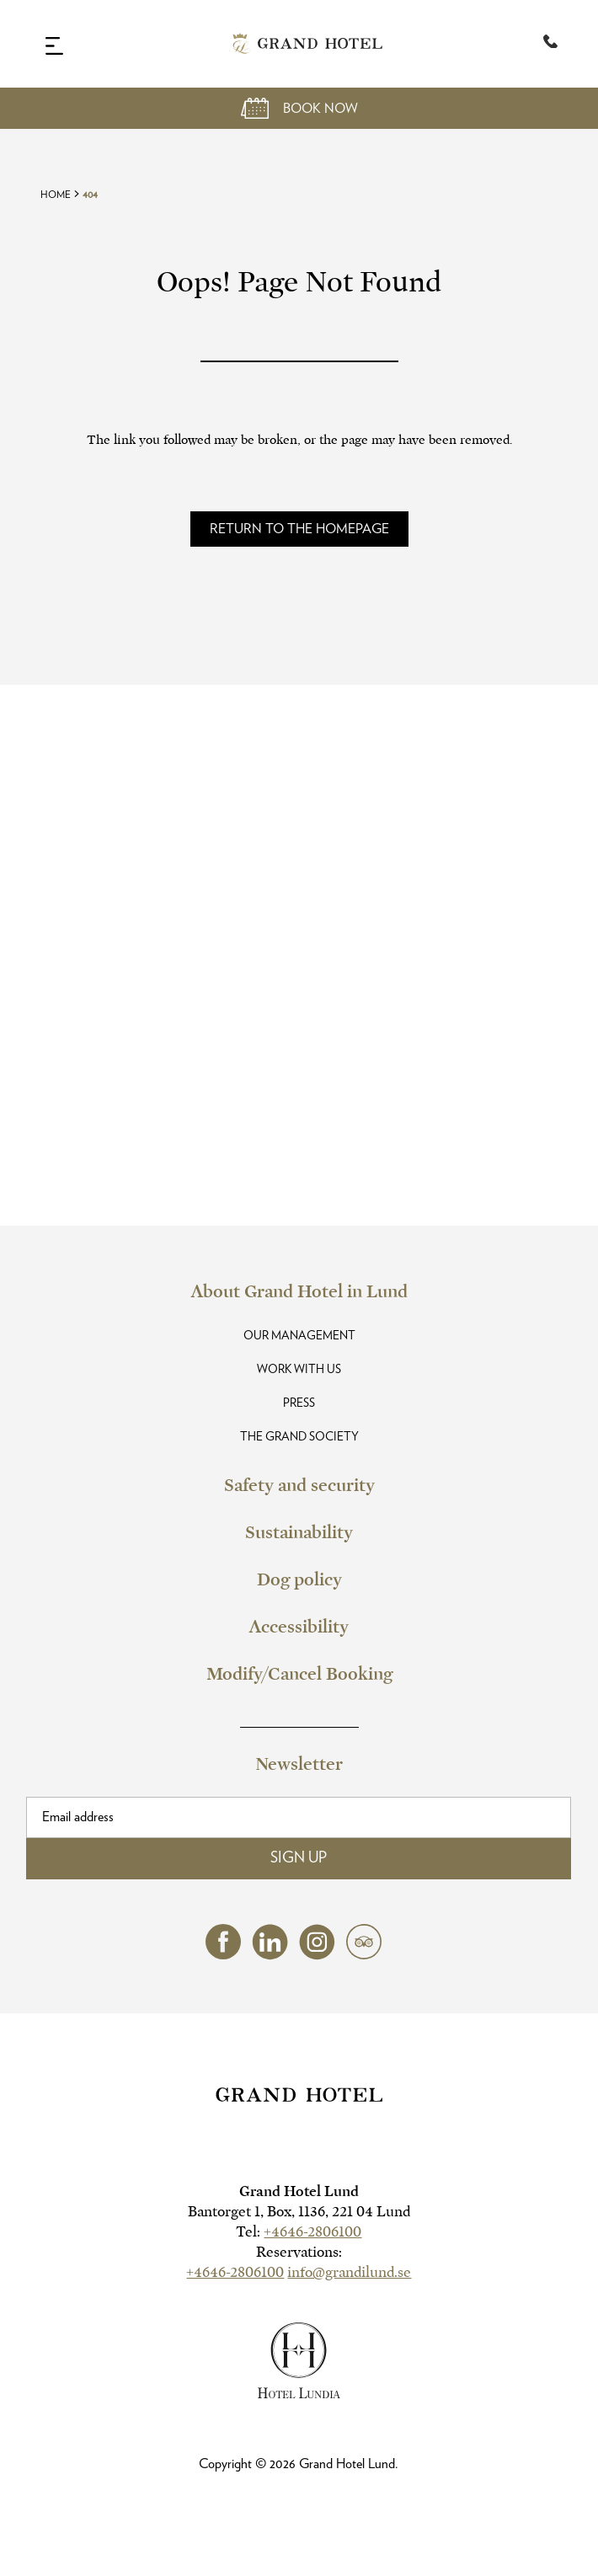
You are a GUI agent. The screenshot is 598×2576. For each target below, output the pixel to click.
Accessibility (299, 1627)
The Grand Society (299, 1437)
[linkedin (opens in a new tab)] (270, 1955)
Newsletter (299, 1764)
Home (55, 195)
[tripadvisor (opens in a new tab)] (364, 1955)
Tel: (298, 2232)
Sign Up (298, 1858)
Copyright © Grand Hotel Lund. (298, 2464)
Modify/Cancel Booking (299, 1674)
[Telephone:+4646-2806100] (550, 43)
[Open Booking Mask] (299, 108)
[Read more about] (299, 529)
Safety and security (299, 1485)
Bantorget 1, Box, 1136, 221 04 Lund (299, 2212)
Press (299, 1403)
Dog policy (299, 1579)
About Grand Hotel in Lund (299, 1291)
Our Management (299, 1336)
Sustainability (299, 1532)
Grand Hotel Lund (299, 2191)
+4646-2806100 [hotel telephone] (312, 2232)
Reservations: (299, 2252)
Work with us (299, 1370)
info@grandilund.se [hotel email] (349, 2272)
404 (90, 195)
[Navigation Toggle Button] (54, 45)
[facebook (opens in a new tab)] (223, 1955)
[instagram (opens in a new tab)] (317, 1955)
